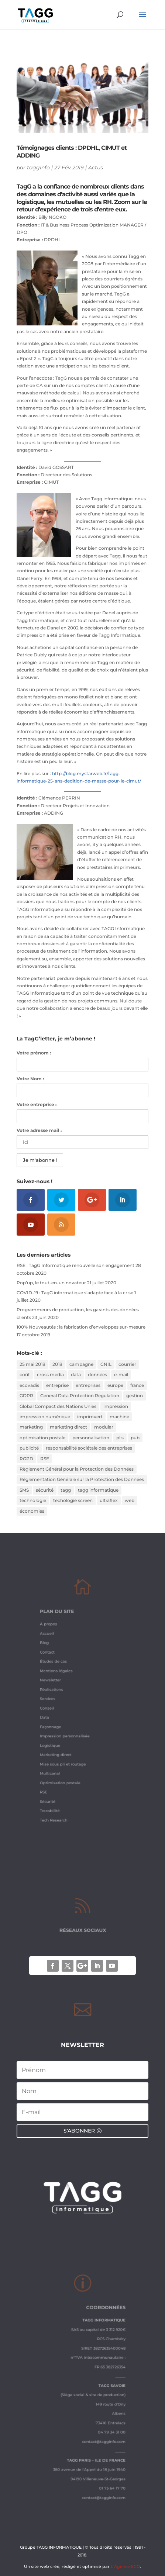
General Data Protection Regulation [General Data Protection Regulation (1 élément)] (79, 1395)
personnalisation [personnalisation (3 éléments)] (90, 1437)
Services (57, 1699)
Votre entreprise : (36, 1104)
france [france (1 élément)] (137, 1385)
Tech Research (61, 1790)
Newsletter (58, 1685)
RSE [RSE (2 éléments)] (44, 1458)
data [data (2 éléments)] (76, 1374)
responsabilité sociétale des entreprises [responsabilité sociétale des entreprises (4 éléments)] (89, 1448)
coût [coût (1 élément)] (25, 1374)
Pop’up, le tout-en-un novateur (51, 1282)
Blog (54, 1657)
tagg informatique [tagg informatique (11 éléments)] (98, 1490)
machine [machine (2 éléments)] (119, 1416)
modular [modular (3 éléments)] (103, 1427)
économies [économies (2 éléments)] (32, 1511)
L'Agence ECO (125, 2566)
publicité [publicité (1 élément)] (29, 1448)
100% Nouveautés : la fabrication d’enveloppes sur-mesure (81, 1327)
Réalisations (59, 1692)
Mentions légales (63, 1678)
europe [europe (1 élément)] (115, 1385)
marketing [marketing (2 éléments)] (31, 1427)
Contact (56, 1664)
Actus (95, 167)
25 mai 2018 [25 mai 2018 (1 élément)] (32, 1364)
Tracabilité (58, 1783)
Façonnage (58, 1720)
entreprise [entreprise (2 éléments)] (57, 1385)
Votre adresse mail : (39, 1130)
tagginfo (38, 167)
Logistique (58, 1734)
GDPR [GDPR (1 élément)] (26, 1395)
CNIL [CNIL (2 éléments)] (105, 1364)
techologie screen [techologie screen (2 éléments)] (73, 1500)
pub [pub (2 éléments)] (135, 1437)
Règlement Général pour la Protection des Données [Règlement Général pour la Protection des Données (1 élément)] (77, 1469)
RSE (53, 1769)
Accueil (56, 1650)
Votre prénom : (34, 1053)
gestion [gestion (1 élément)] (134, 1395)
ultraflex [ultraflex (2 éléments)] (109, 1500)
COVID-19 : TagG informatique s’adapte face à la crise (75, 1292)
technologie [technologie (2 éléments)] (33, 1500)
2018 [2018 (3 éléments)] (57, 1364)
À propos (57, 1643)
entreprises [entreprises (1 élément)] (88, 1385)
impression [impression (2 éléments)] (115, 1406)
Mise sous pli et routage (68, 1748)
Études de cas (61, 1671)
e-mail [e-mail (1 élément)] (121, 1374)
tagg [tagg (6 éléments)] (66, 1490)
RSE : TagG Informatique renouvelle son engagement (75, 1265)
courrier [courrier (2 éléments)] (127, 1364)
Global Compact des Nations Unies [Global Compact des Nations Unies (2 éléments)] (58, 1406)
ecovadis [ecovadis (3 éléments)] (29, 1385)
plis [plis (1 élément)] (120, 1437)
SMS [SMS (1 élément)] (24, 1490)
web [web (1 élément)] (129, 1500)
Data (54, 1713)
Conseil (56, 1706)
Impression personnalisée (69, 1727)
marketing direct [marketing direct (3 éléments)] (68, 1427)
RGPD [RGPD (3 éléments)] (26, 1458)
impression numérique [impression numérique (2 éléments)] (45, 1416)
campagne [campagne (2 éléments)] (81, 1364)
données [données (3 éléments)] (97, 1374)
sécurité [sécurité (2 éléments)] (45, 1490)
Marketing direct (62, 1741)
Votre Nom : (30, 1078)
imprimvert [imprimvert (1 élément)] (90, 1416)
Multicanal (58, 1755)
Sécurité (56, 1776)
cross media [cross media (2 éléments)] (50, 1374)
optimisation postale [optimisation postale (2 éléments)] (42, 1437)
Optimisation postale (66, 1762)
